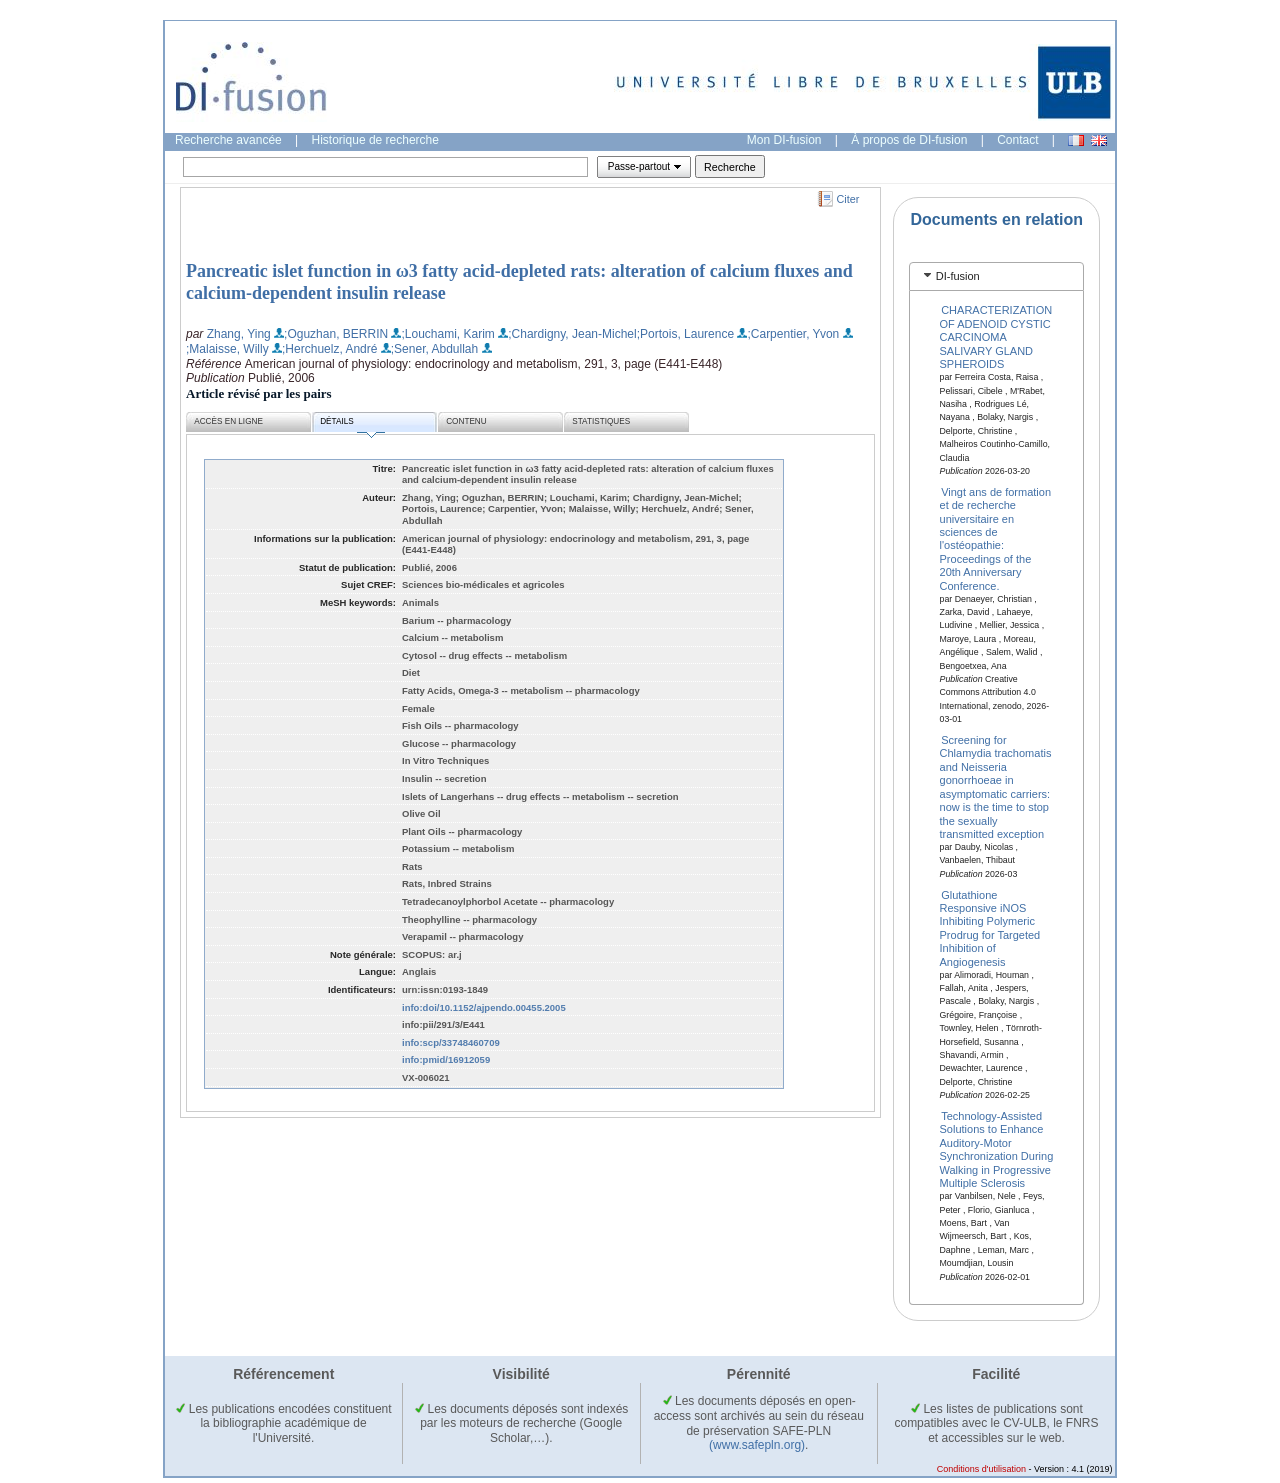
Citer (848, 199)
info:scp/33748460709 (451, 1042)
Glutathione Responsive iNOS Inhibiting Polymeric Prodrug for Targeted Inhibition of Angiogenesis (990, 927)
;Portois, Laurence (685, 334)
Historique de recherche (375, 140)
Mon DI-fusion (784, 140)
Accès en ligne (228, 421)
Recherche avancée (228, 140)
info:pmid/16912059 (446, 1059)
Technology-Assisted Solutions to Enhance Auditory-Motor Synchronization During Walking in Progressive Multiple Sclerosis (997, 1149)
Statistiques (601, 421)
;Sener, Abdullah (434, 349)
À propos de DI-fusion (909, 140)
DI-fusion (958, 276)
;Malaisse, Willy (227, 349)
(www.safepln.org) (757, 1445)
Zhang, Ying (239, 334)
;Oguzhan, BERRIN (336, 334)
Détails (352, 424)
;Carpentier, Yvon (793, 334)
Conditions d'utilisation (981, 1469)
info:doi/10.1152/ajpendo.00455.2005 (484, 1007)
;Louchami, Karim (447, 334)
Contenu (466, 421)
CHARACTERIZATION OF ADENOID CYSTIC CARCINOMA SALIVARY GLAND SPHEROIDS (996, 337)
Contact (1017, 140)
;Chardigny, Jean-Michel (572, 334)
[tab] (996, 276)
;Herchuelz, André (329, 349)
